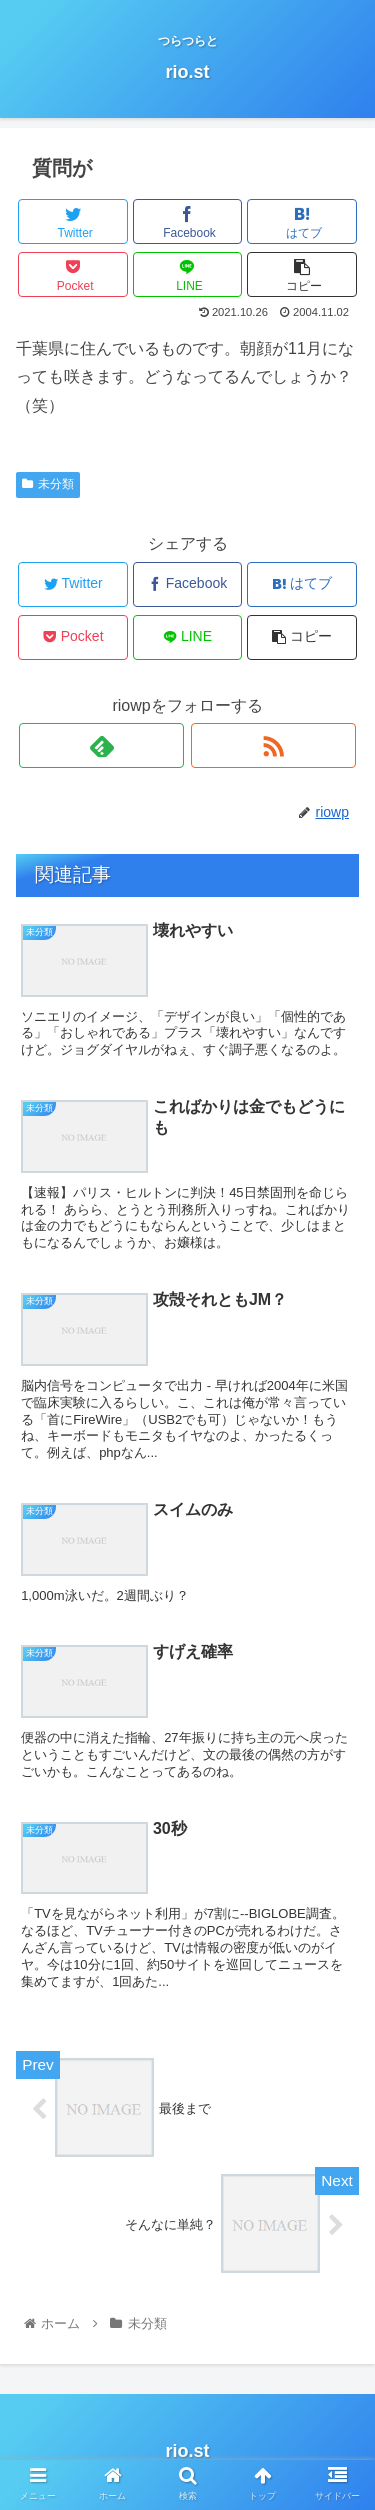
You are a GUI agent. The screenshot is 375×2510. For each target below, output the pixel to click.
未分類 (48, 484)
